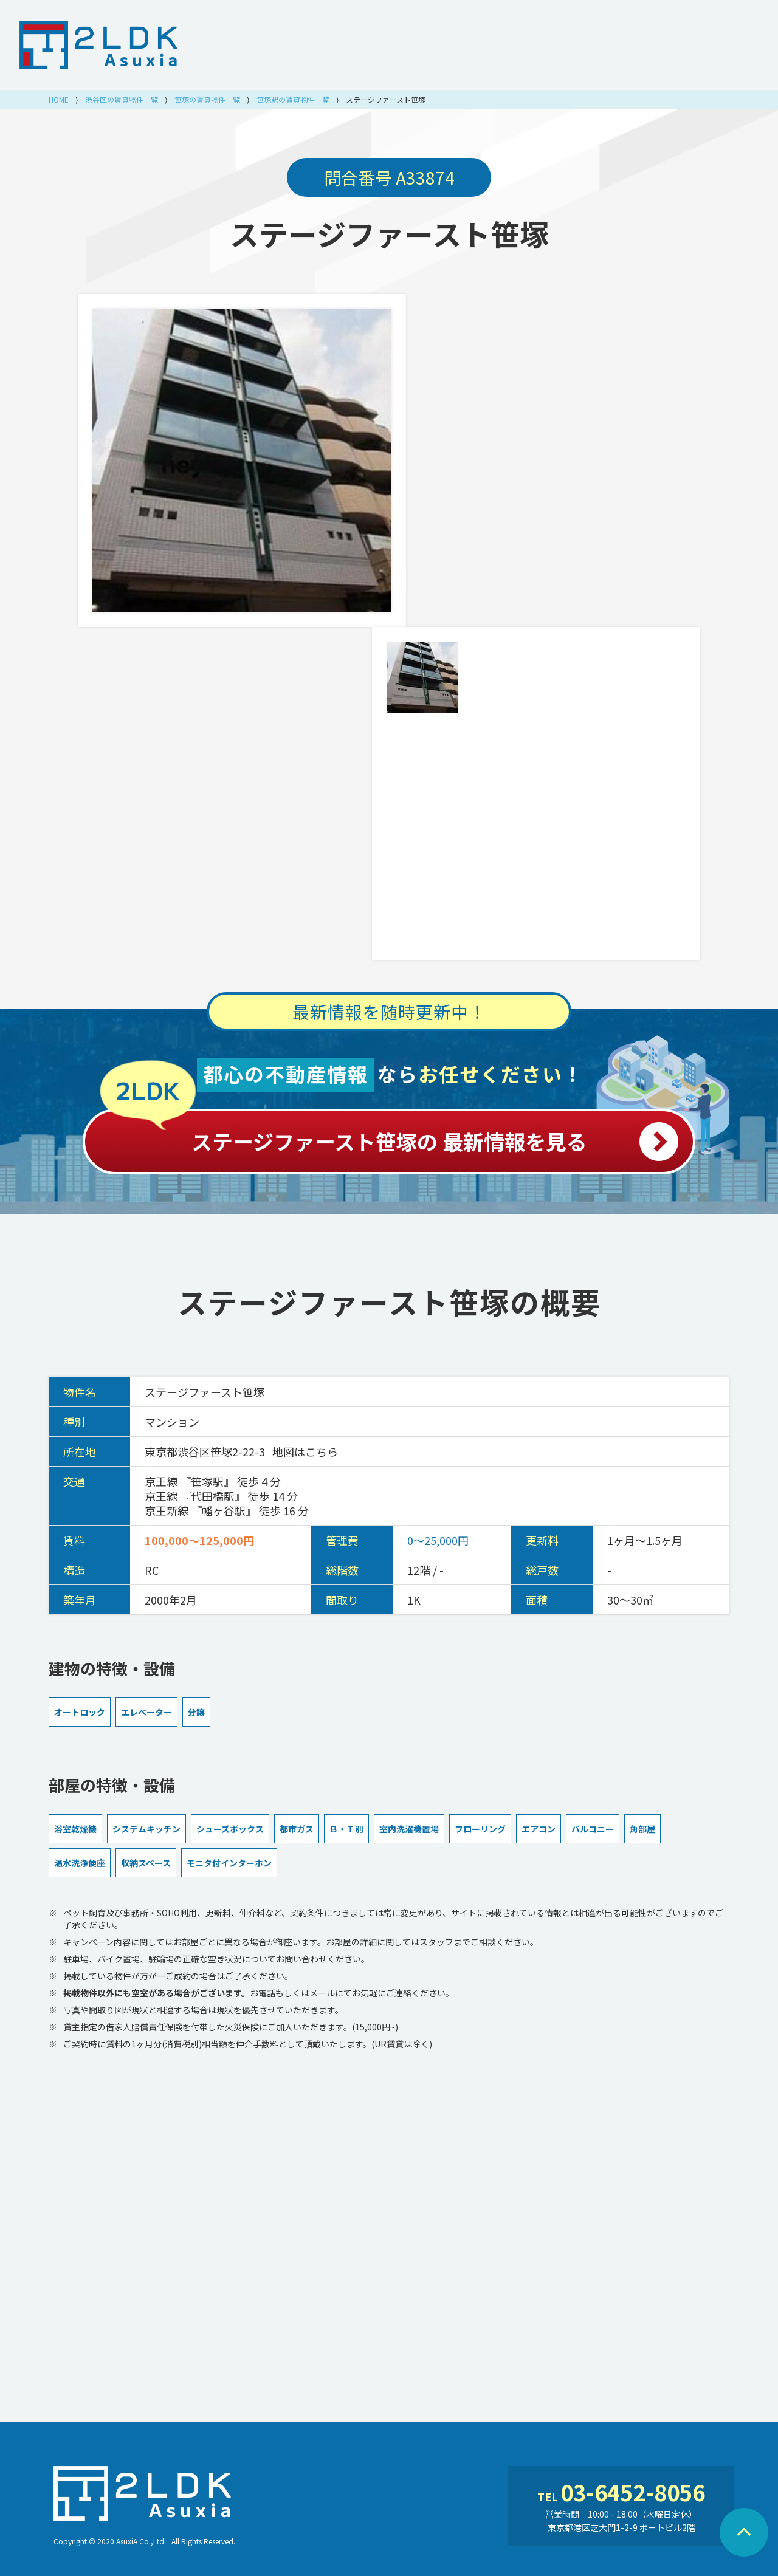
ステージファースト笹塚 (389, 233)
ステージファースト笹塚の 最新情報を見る (389, 1135)
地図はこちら (305, 1451)
